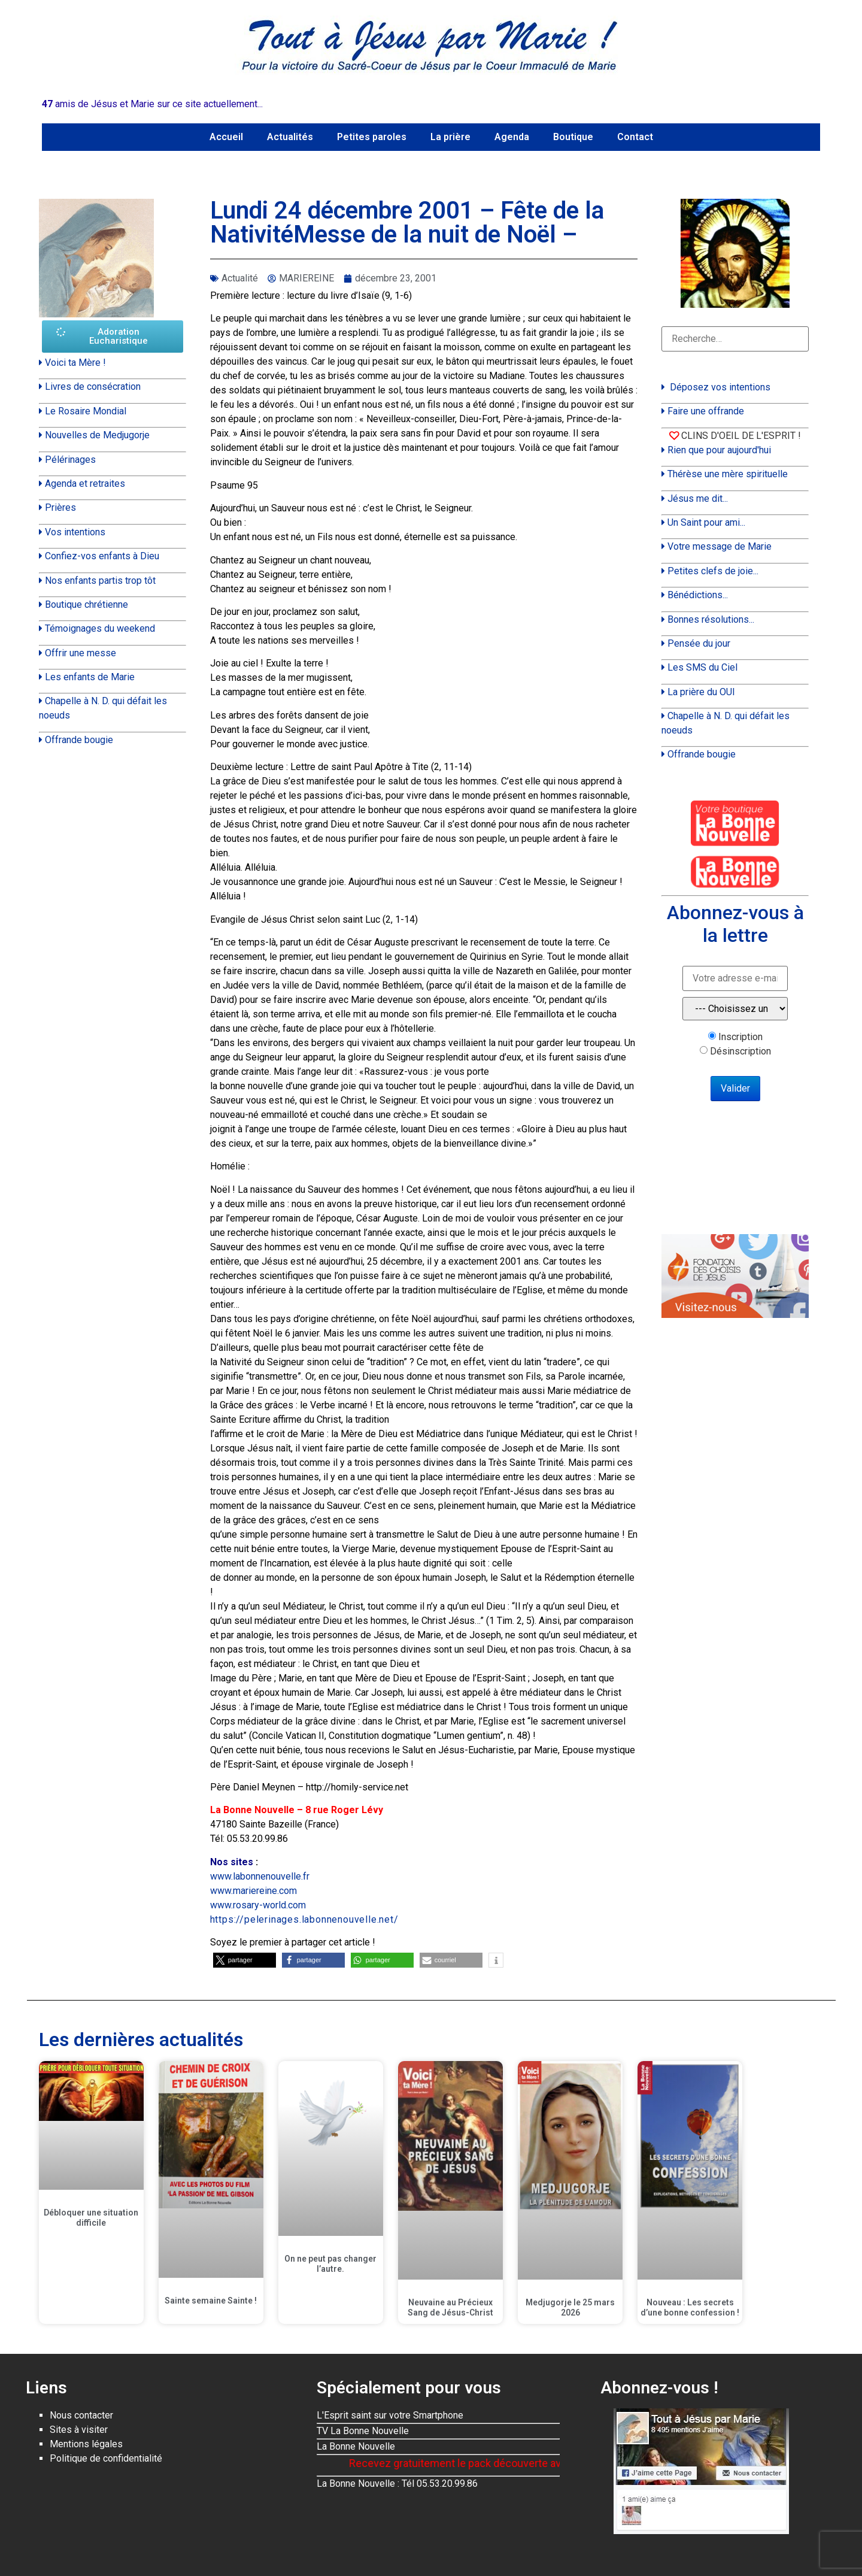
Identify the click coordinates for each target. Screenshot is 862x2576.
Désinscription (740, 1051)
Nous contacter (81, 2415)
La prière (450, 137)
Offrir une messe (80, 653)
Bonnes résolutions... (710, 619)
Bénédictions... (697, 595)
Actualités (290, 137)
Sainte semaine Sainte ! (211, 2300)
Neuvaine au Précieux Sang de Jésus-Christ (450, 2307)
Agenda (511, 137)
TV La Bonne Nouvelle (363, 2430)
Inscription (740, 1037)
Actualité (239, 278)
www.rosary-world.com (258, 1905)
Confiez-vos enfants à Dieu (102, 556)
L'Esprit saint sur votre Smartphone (390, 2415)
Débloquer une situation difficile (91, 2218)
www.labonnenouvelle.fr (259, 1876)
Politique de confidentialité (106, 2458)
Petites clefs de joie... (712, 571)
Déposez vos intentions (720, 387)
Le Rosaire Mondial (85, 411)
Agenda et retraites (85, 483)
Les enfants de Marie (90, 677)
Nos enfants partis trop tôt (100, 580)
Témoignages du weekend (100, 628)
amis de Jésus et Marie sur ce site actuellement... (152, 104)
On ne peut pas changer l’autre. (330, 2264)
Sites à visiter (79, 2429)
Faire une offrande (705, 411)
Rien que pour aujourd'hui (719, 450)
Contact (635, 137)
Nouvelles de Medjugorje (97, 435)
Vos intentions (75, 532)
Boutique (573, 137)
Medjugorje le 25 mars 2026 (570, 2307)
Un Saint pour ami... (706, 522)
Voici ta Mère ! (75, 362)
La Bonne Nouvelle (356, 2446)
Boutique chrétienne (86, 604)
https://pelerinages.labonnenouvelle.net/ (304, 1919)
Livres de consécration (93, 386)
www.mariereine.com (253, 1890)
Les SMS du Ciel (702, 667)
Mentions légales (86, 2444)
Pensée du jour (698, 643)
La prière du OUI (701, 692)
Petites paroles (371, 137)
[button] (244, 1960)
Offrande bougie (79, 739)
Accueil (226, 137)
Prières (60, 507)
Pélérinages (70, 459)
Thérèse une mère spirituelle (727, 474)
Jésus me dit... (697, 498)
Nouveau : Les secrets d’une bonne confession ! (690, 2307)
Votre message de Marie (719, 546)
